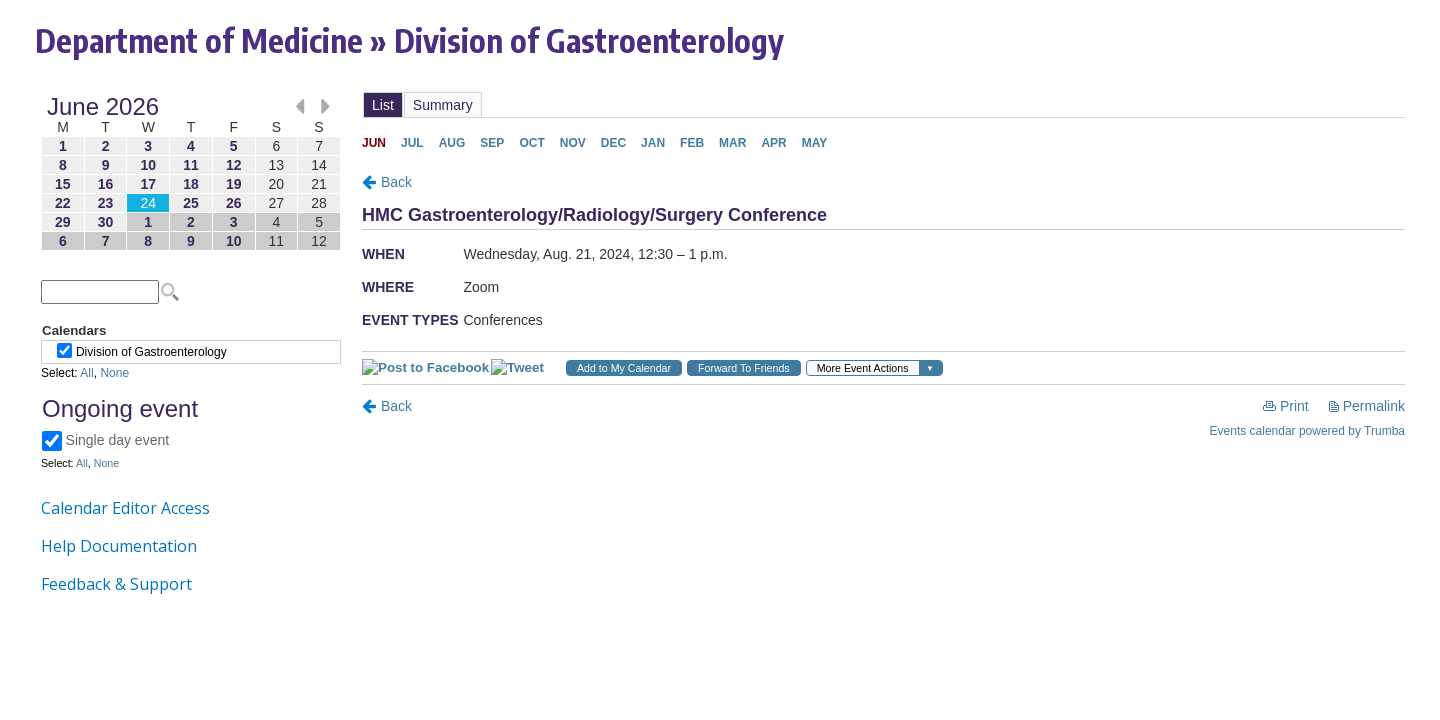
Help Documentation (119, 546)
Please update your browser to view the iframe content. (191, 173)
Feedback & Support (116, 584)
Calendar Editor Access (125, 508)
